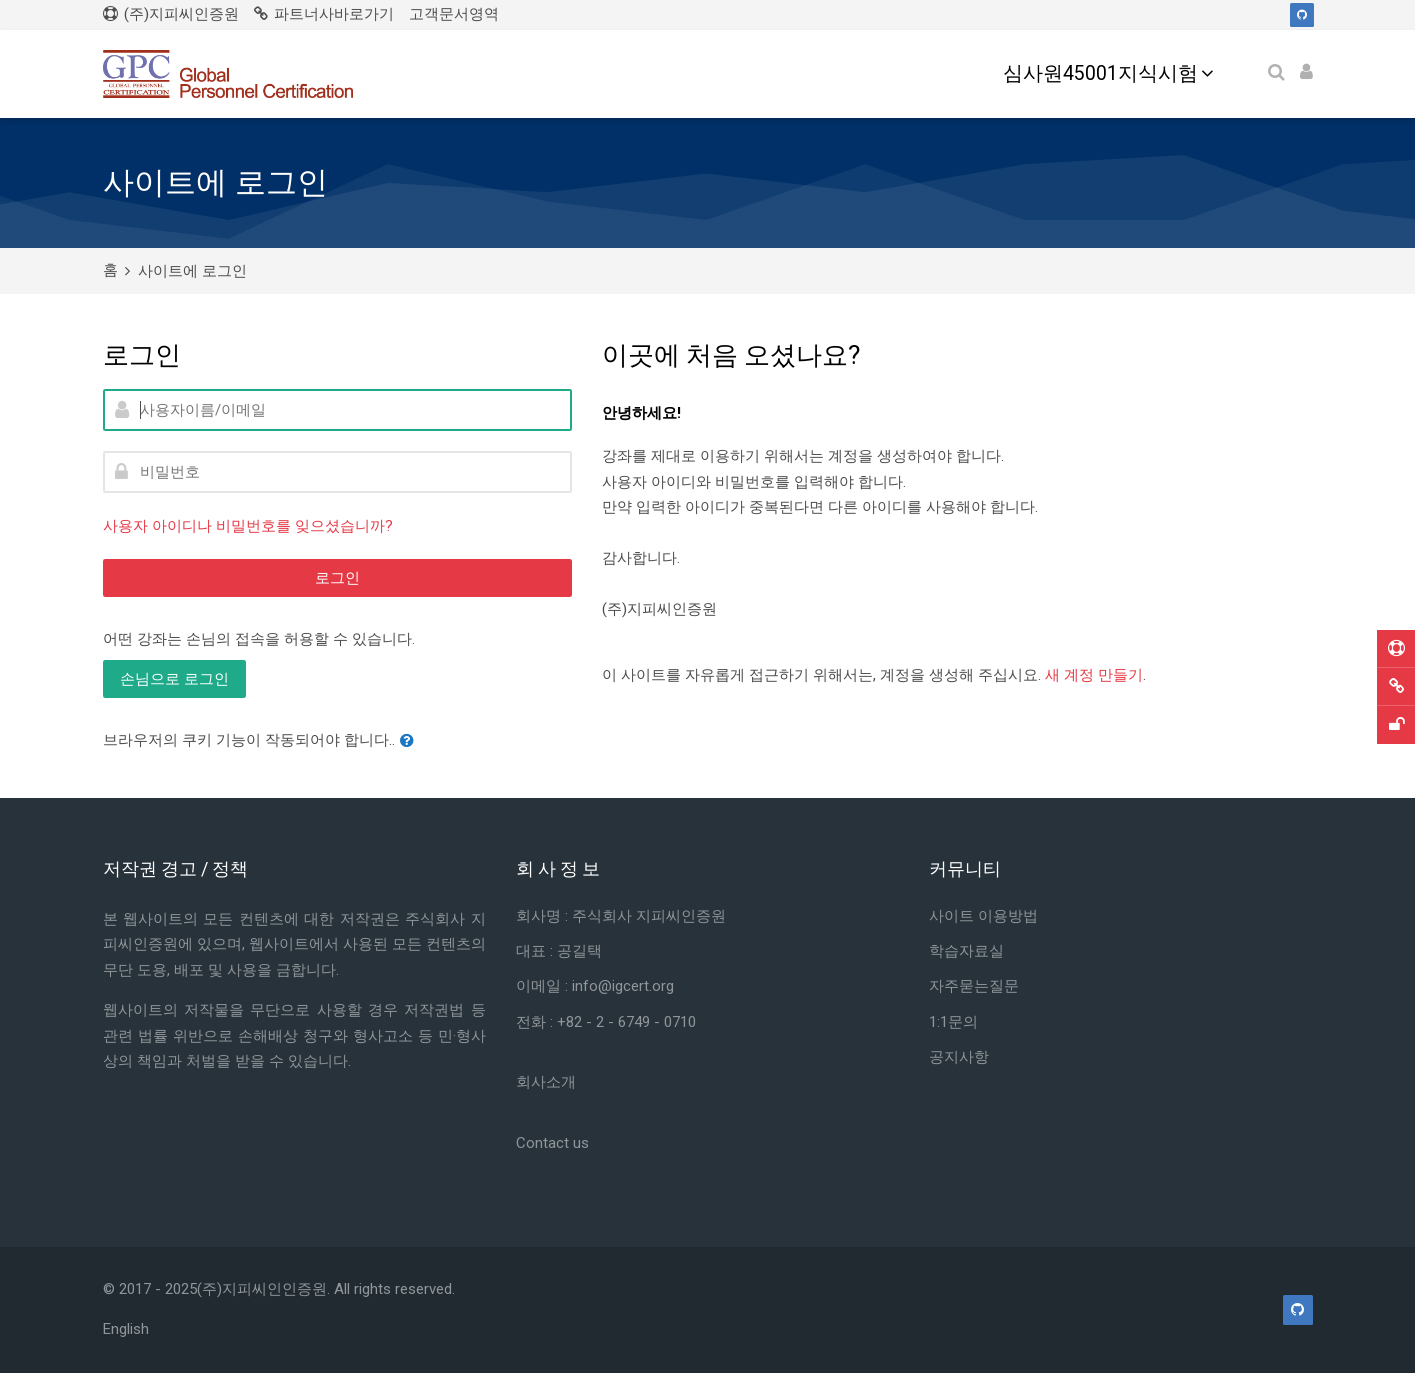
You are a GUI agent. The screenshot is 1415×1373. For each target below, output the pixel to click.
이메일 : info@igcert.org (595, 986)
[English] (126, 1329)
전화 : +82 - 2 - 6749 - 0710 (606, 1022)
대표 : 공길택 (559, 951)
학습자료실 (966, 951)
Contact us (552, 1143)
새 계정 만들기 (1094, 675)
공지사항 (959, 1057)
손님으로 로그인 (174, 679)
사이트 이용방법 (983, 916)
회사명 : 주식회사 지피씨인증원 (623, 916)
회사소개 (546, 1082)
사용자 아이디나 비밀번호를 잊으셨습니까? (248, 526)
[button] (411, 741)
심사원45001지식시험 (1100, 73)
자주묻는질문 (974, 986)
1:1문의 (953, 1022)
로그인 (337, 578)
